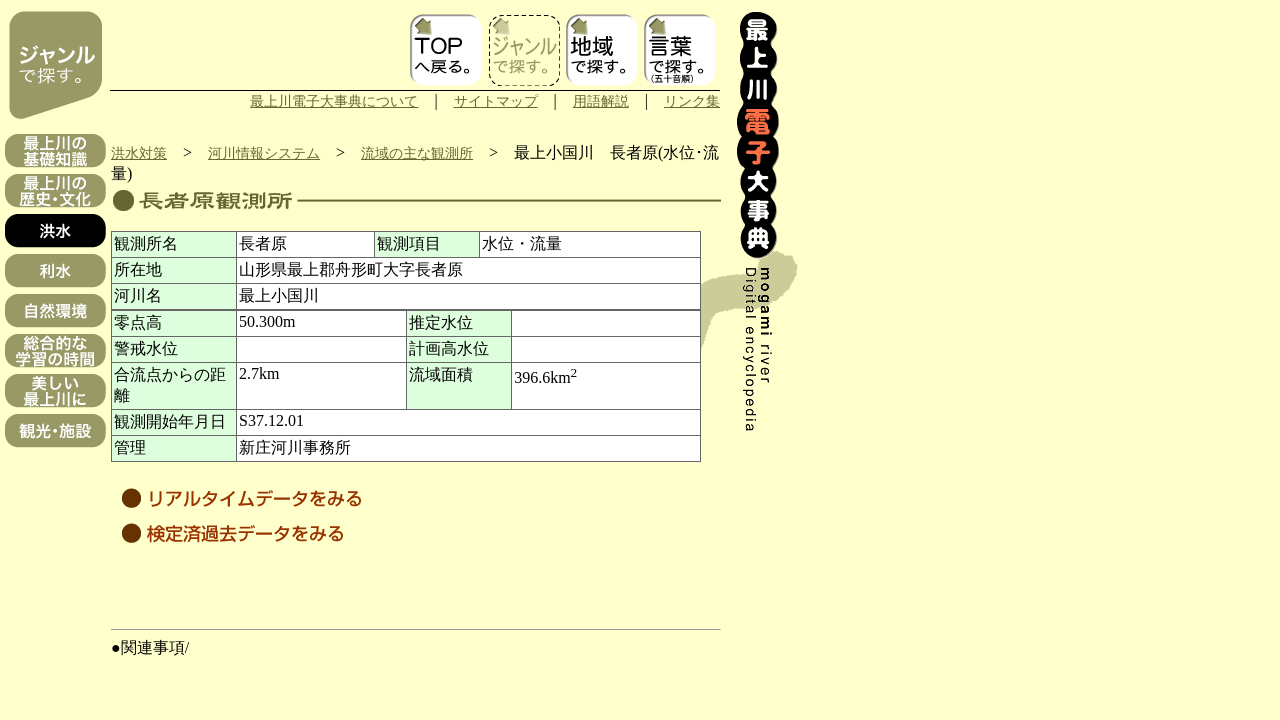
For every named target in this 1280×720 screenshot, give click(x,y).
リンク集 (692, 101)
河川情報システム (264, 153)
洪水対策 (139, 153)
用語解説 (601, 101)
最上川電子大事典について (334, 101)
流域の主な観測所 (417, 153)
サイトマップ (496, 101)
